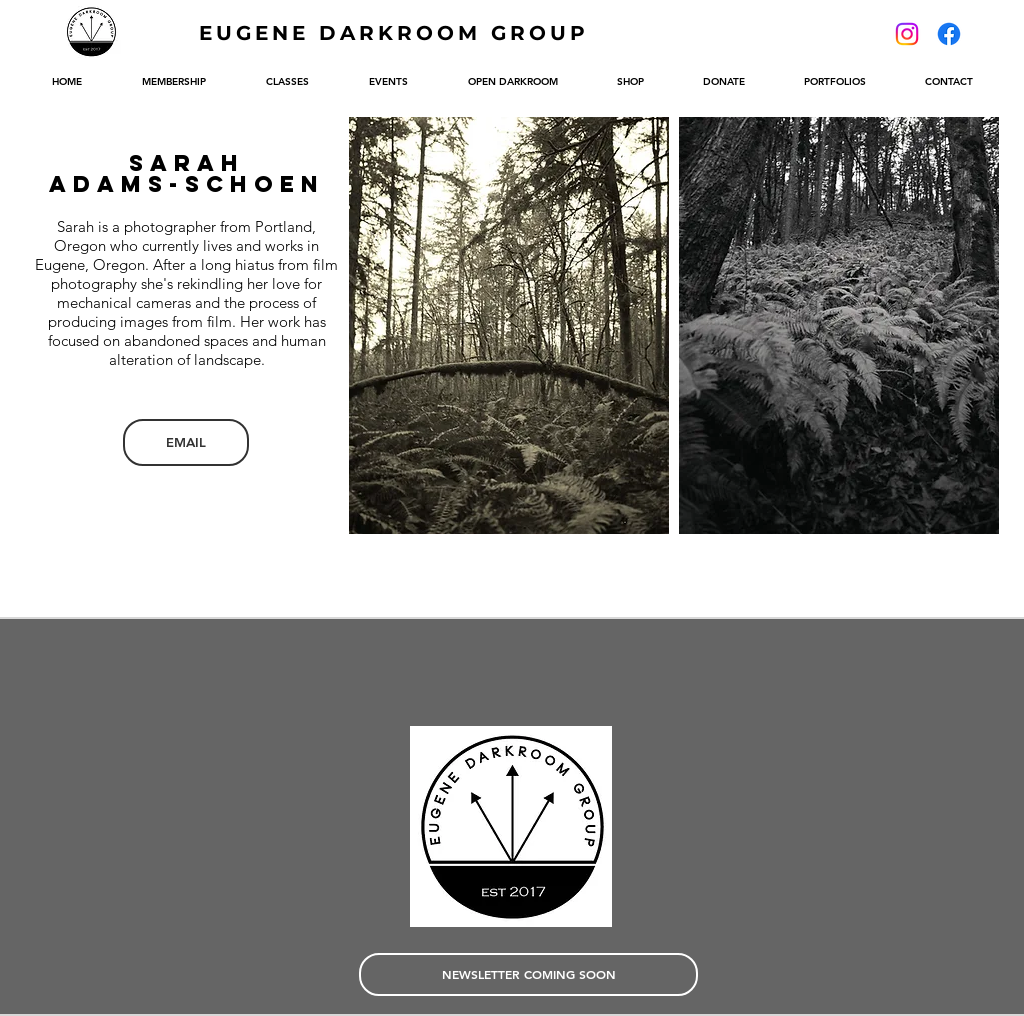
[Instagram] (907, 34)
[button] (509, 325)
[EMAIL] (186, 442)
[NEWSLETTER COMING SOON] (528, 974)
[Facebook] (949, 34)
